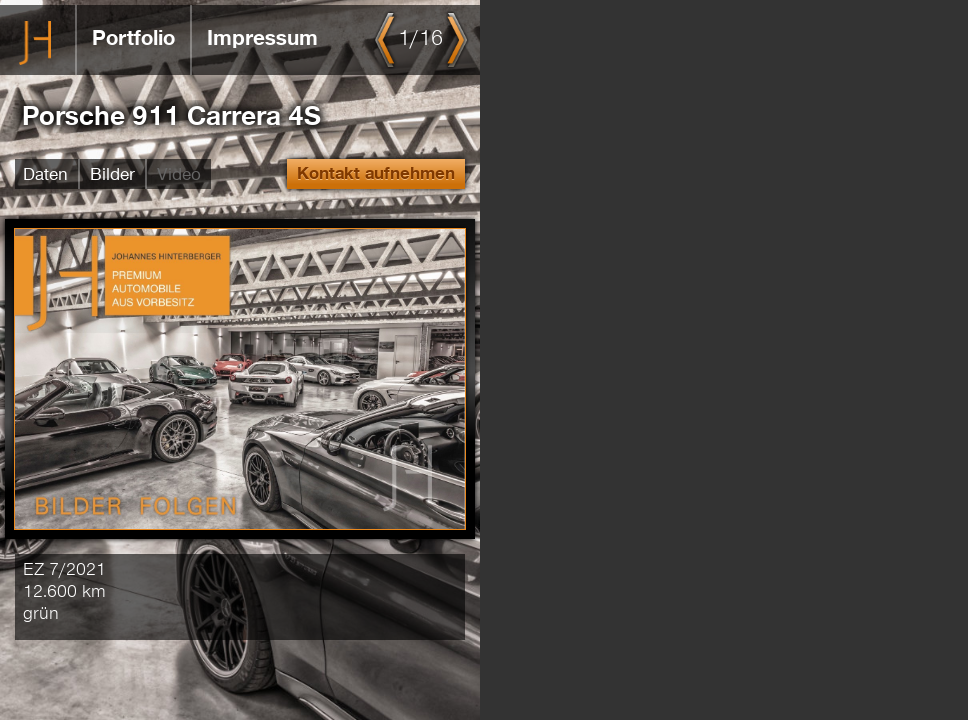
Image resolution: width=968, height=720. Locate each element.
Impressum (262, 39)
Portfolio (133, 39)
